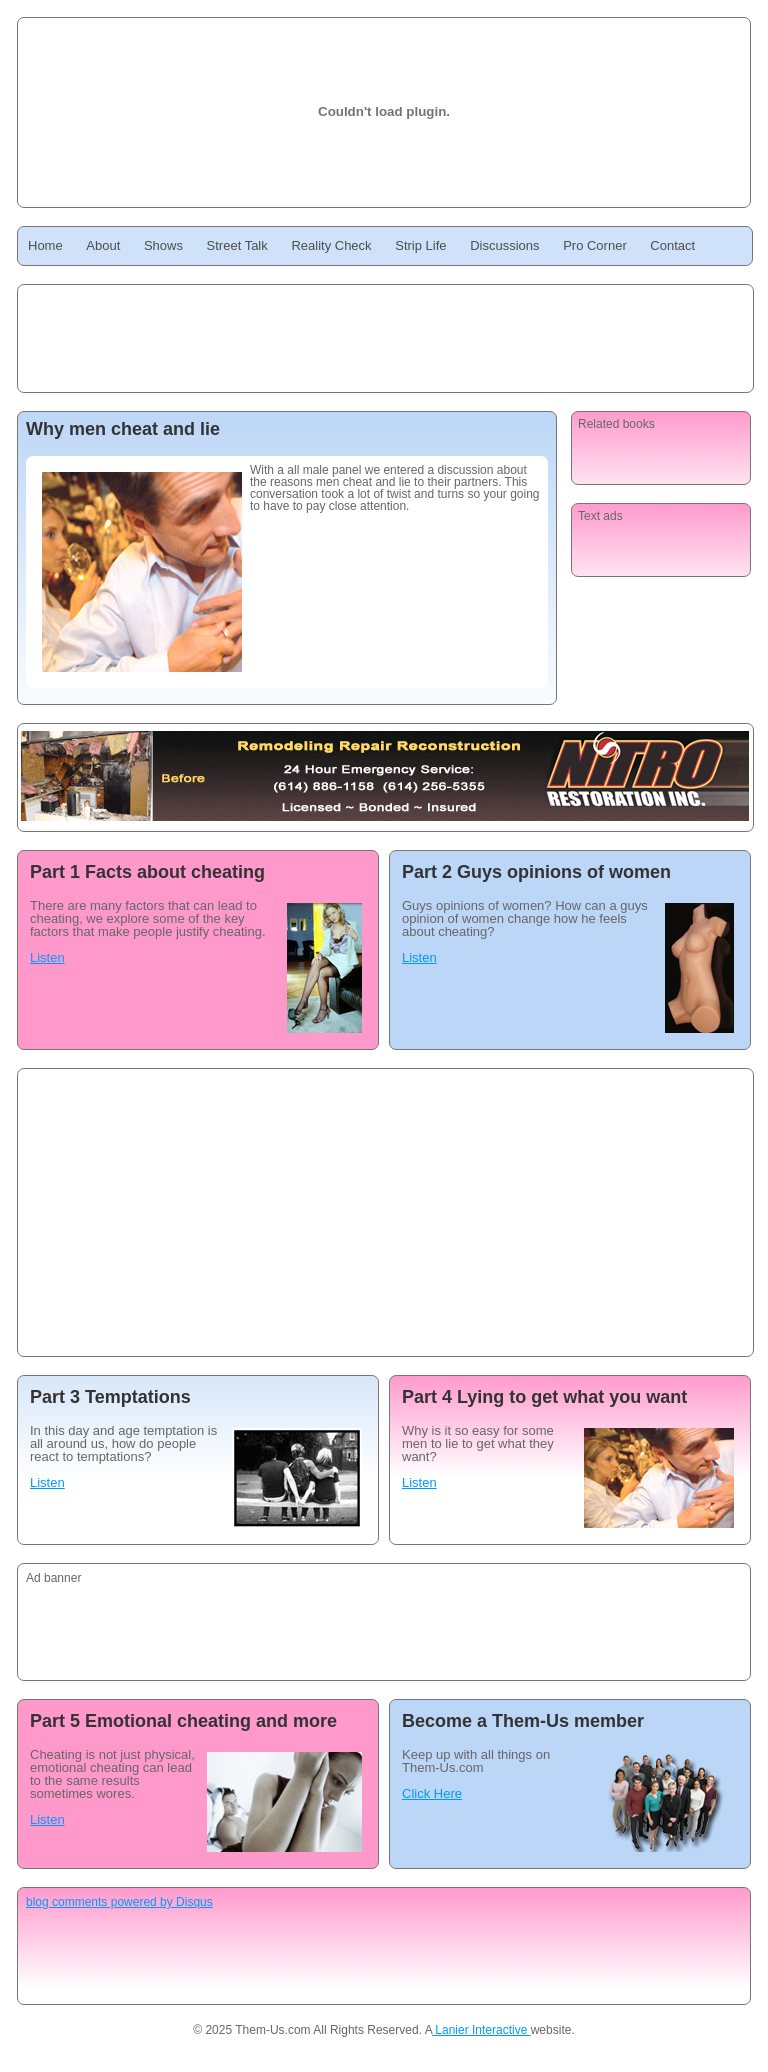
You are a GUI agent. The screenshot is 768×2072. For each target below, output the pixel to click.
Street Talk (237, 245)
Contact (672, 245)
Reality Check (331, 245)
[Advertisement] (292, 1216)
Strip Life (420, 245)
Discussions (504, 245)
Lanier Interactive (481, 2030)
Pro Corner (595, 245)
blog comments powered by (119, 1902)
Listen (47, 957)
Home (45, 245)
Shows (163, 245)
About (103, 245)
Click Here (432, 1793)
